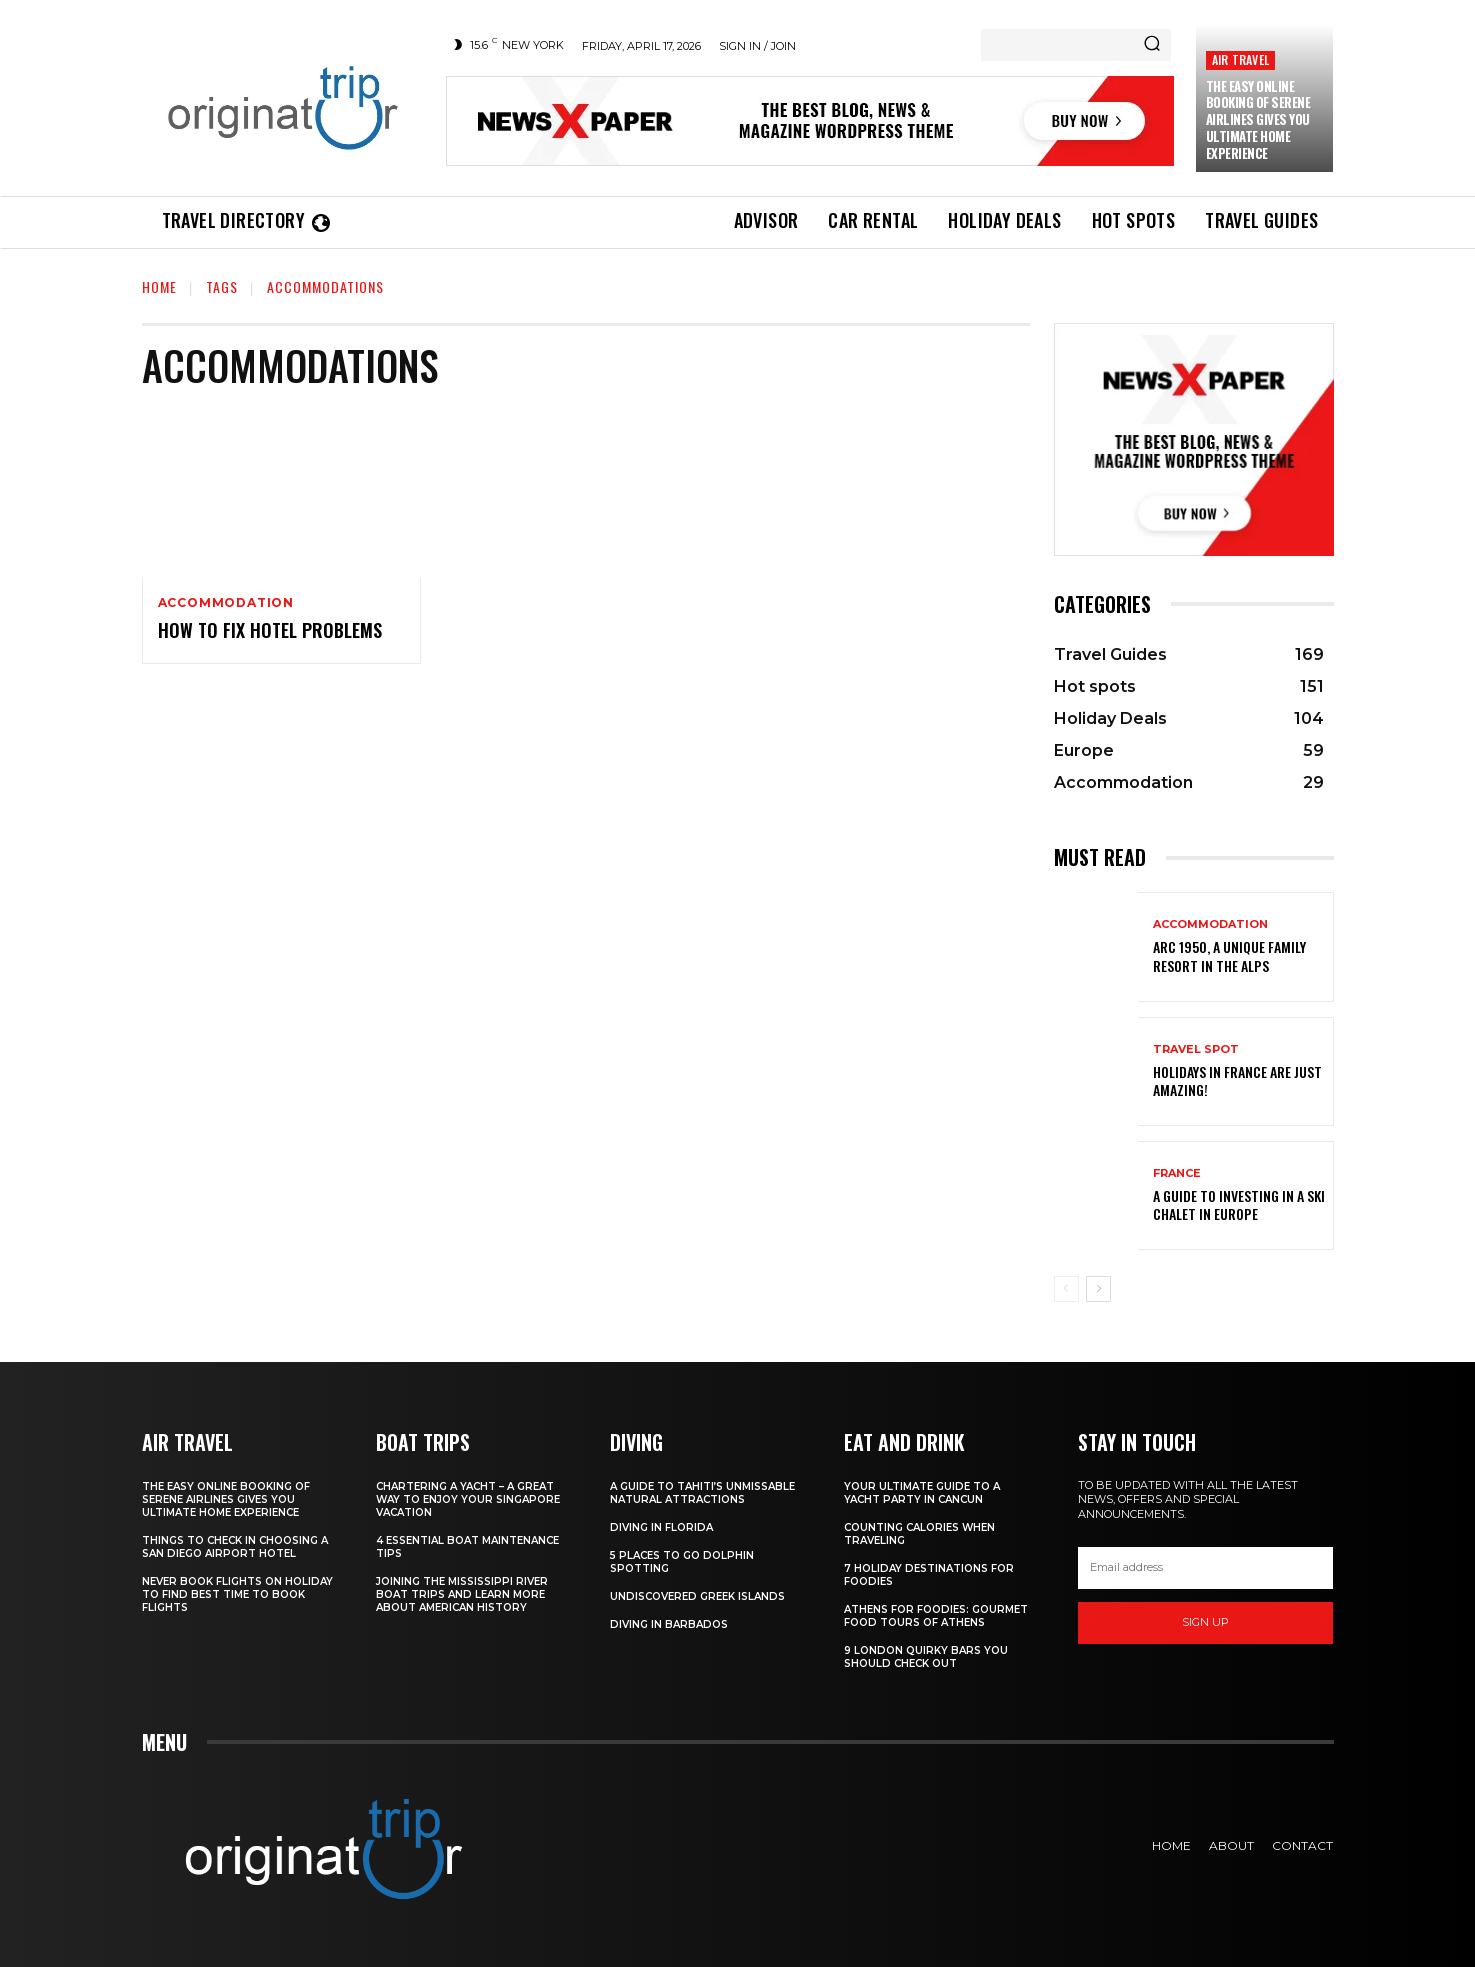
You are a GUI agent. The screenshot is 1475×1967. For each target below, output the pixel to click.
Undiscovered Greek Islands (697, 1596)
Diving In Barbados (669, 1624)
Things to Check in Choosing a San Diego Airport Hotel (235, 1547)
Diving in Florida (661, 1527)
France (1177, 1173)
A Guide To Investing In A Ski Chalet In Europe (1239, 1204)
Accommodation (226, 603)
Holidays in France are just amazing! (1237, 1080)
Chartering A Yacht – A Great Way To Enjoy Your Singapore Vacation (468, 1499)
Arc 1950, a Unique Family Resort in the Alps (1229, 955)
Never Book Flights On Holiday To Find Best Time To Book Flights (237, 1594)
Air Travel (1240, 59)
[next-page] (1098, 1289)
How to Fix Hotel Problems (270, 630)
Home (159, 286)
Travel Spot (1196, 1049)
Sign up (1205, 1622)
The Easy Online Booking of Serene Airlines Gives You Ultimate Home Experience (1258, 120)
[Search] (1152, 45)
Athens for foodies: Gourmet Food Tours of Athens (936, 1616)
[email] (1206, 1568)
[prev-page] (1066, 1289)
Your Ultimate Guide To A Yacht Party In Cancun (922, 1493)
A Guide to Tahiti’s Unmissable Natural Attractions (702, 1493)
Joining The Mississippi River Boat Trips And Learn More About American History (462, 1594)
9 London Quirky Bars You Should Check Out (926, 1657)
